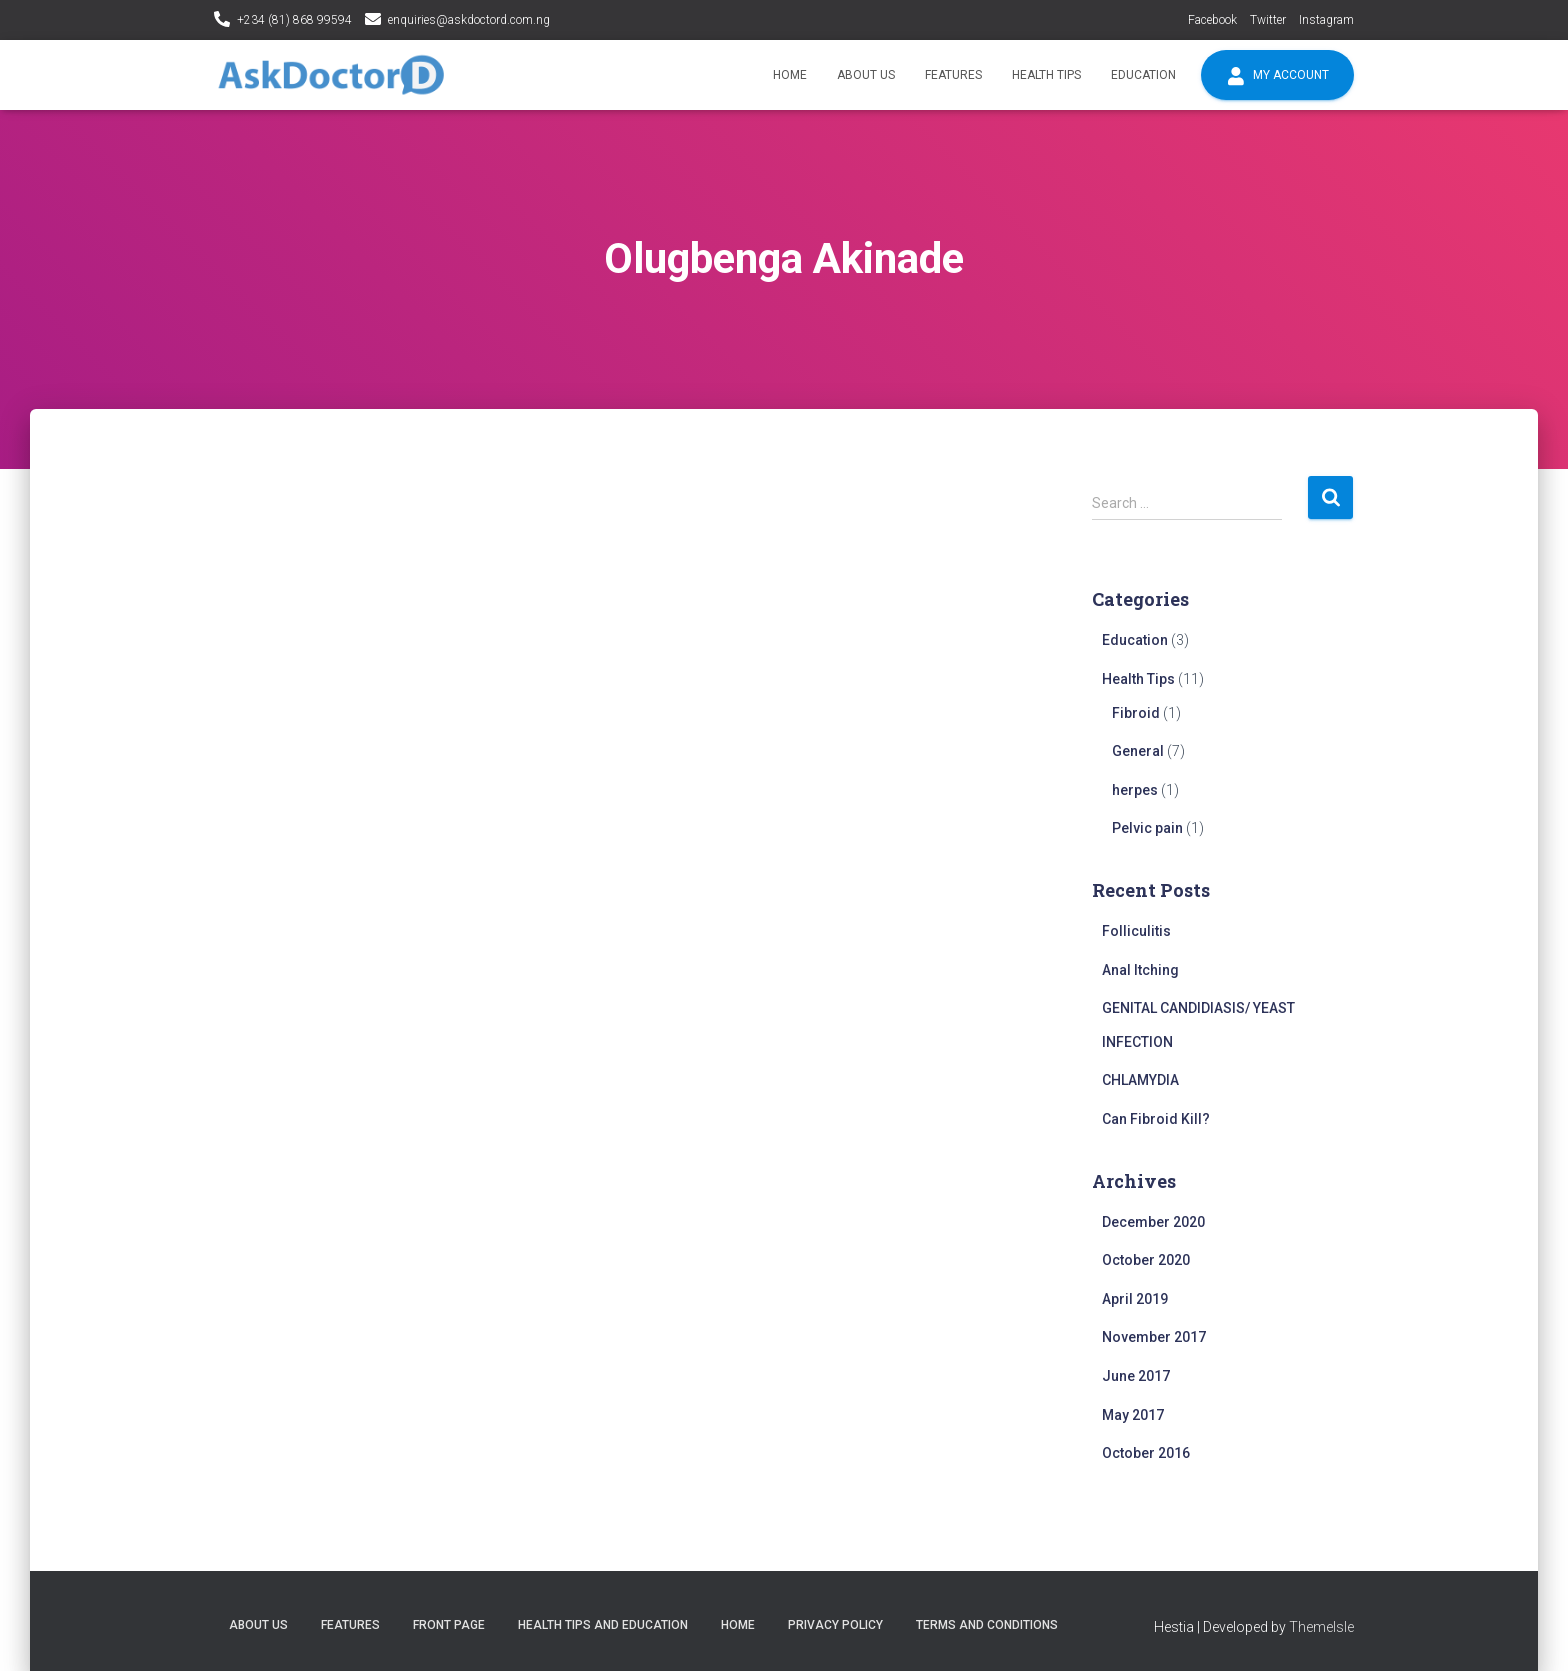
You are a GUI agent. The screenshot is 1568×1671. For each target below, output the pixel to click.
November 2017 (1154, 1337)
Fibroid (1136, 713)
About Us (866, 75)
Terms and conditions (987, 1625)
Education (1143, 75)
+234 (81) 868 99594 (294, 20)
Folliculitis (1136, 931)
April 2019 (1135, 1299)
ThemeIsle (1321, 1627)
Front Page (449, 1625)
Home (790, 75)
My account (1277, 76)
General (1138, 751)
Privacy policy (835, 1625)
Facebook (1212, 20)
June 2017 (1136, 1376)
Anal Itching (1140, 970)
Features (953, 75)
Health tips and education (603, 1625)
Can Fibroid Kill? (1156, 1119)
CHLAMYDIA (1140, 1080)
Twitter (1268, 20)
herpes (1135, 790)
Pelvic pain (1147, 828)
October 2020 (1146, 1260)
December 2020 (1153, 1222)
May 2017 (1133, 1415)
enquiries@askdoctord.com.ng (469, 20)
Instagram (1326, 20)
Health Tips (1046, 75)
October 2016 (1146, 1453)
